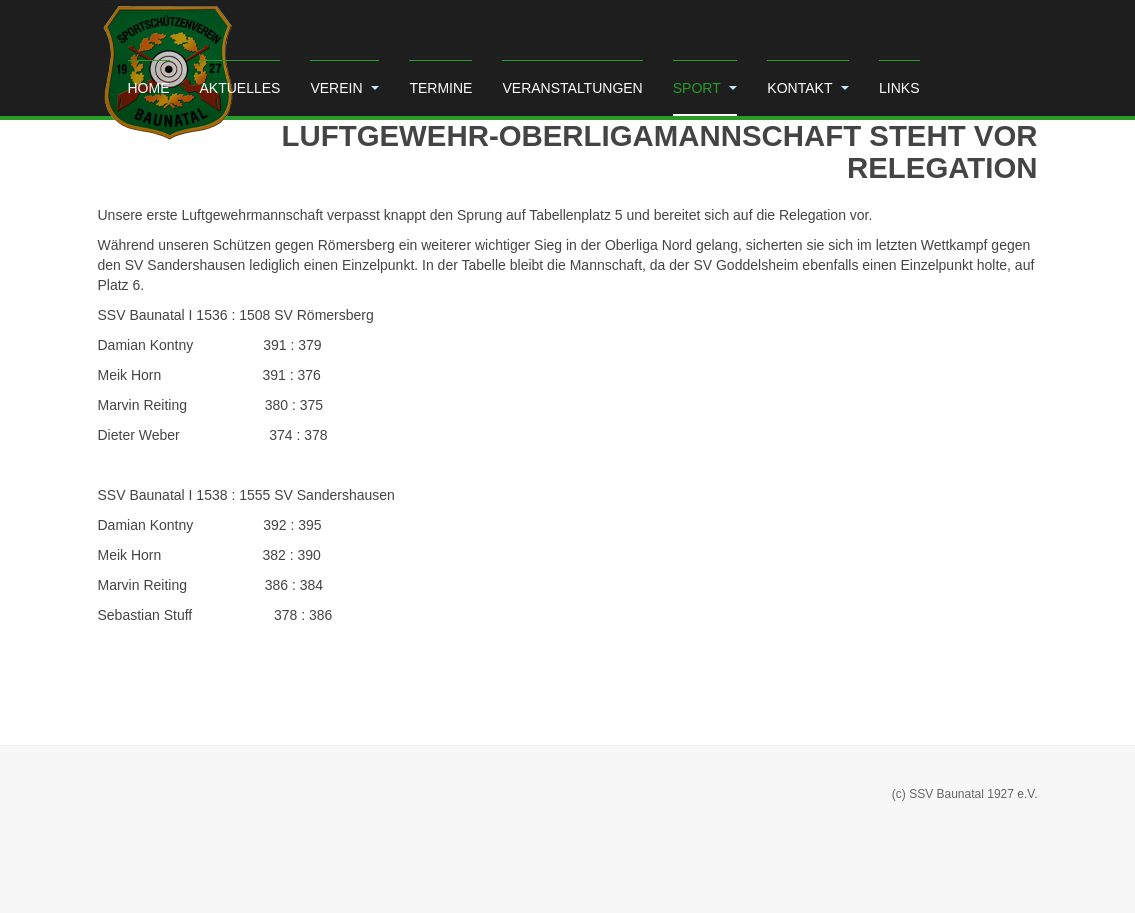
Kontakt (808, 88)
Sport (705, 88)
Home (149, 88)
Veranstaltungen (572, 88)
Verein (344, 88)
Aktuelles (240, 88)
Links (899, 88)
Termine (440, 88)
